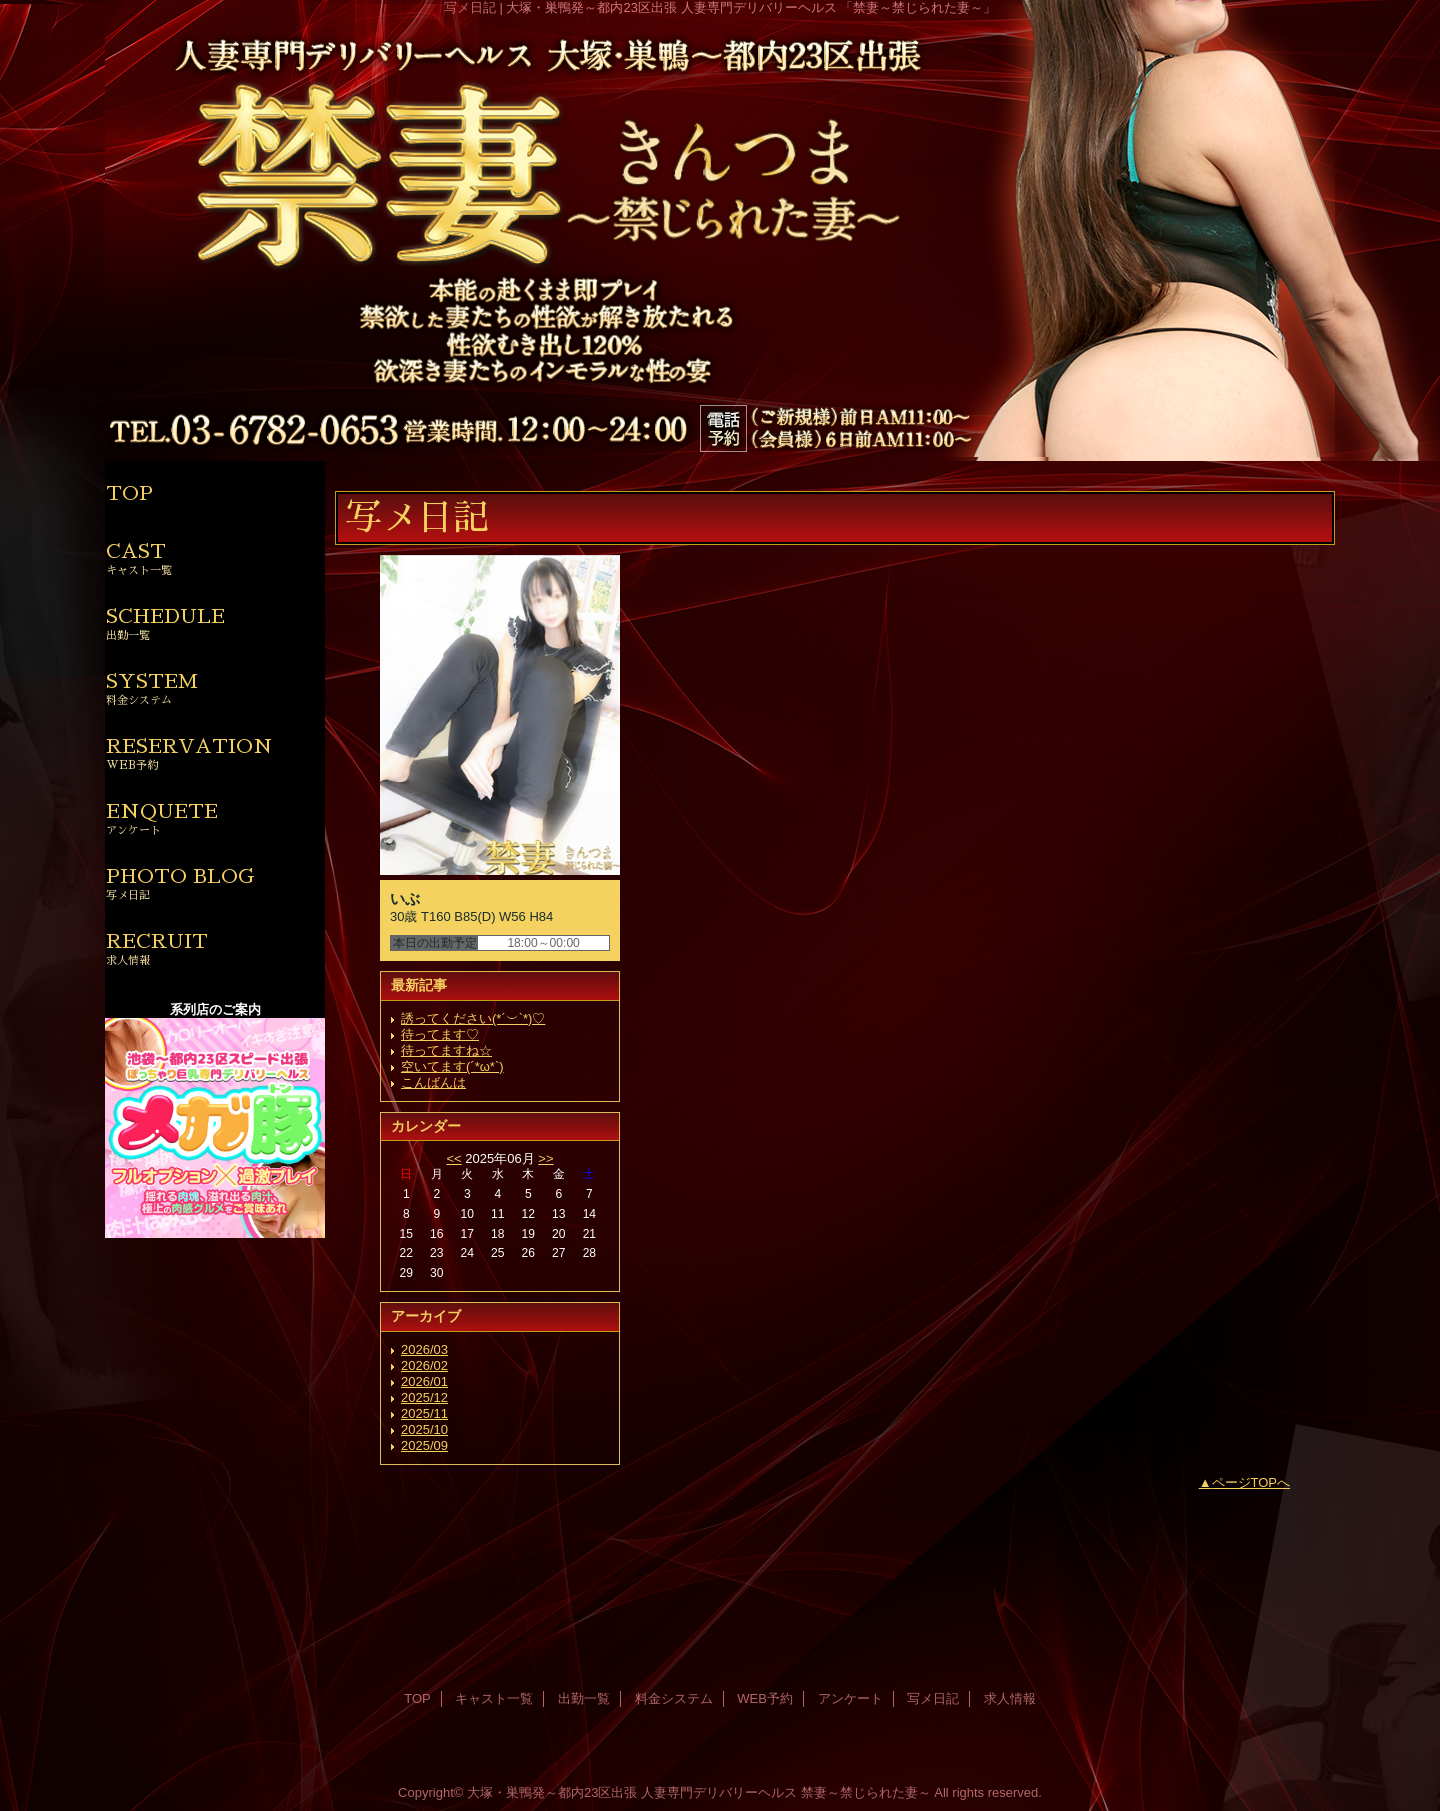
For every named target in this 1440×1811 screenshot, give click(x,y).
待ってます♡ (440, 1034)
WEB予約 (765, 1698)
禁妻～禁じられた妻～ (866, 1792)
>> (545, 1158)
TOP (129, 493)
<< (453, 1158)
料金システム (674, 1698)
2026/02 (424, 1365)
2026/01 (424, 1381)
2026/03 (424, 1349)
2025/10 (424, 1429)
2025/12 (424, 1397)
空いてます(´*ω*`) (452, 1066)
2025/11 (424, 1413)
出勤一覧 (584, 1698)
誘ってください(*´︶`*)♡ (473, 1018)
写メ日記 (933, 1698)
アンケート (850, 1698)
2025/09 (424, 1445)
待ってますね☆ (446, 1050)
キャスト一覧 (494, 1698)
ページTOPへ (1251, 1482)
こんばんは (433, 1082)
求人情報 (1010, 1698)
